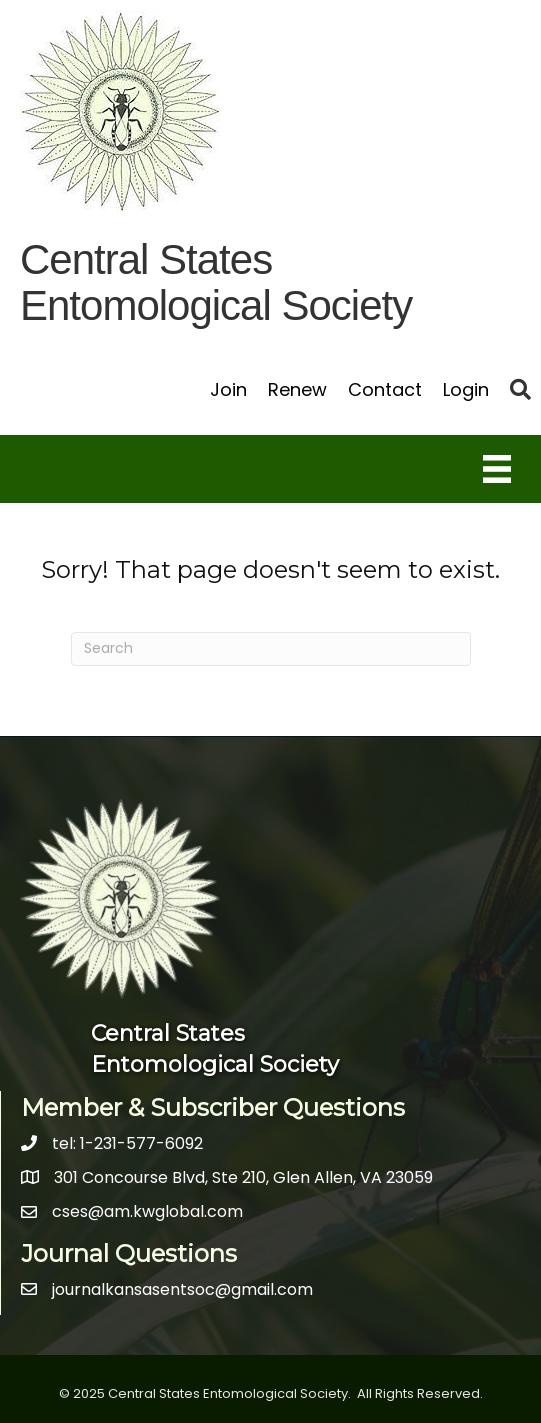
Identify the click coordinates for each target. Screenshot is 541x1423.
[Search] (271, 649)
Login (466, 389)
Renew (297, 389)
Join (228, 389)
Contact (385, 389)
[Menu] (497, 469)
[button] (520, 389)
